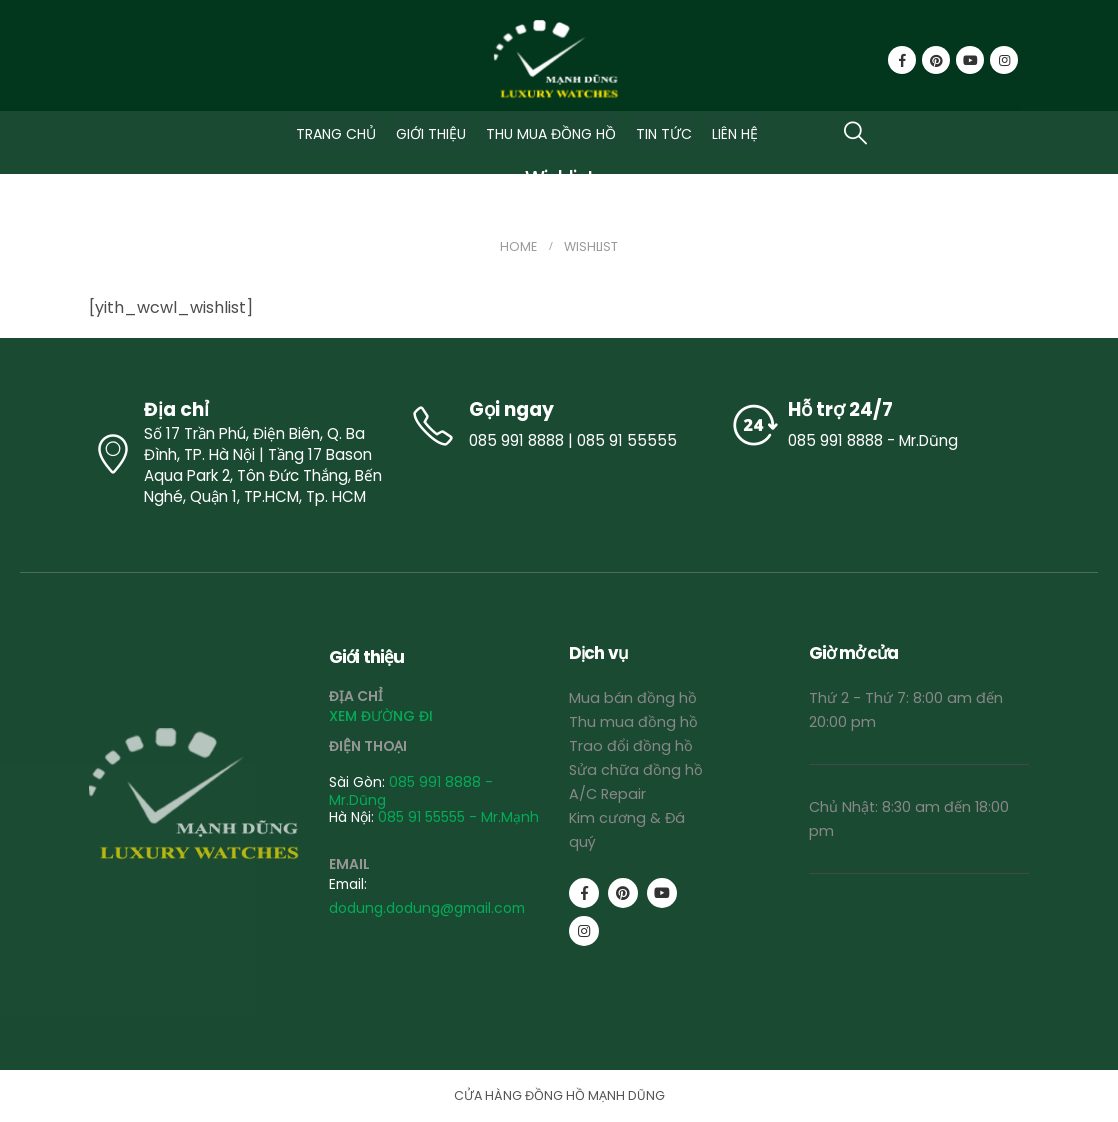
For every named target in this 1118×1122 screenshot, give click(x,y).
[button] (855, 132)
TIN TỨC (664, 134)
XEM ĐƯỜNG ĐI (381, 716)
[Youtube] (970, 60)
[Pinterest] (936, 60)
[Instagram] (1004, 60)
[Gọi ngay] (559, 426)
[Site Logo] (559, 60)
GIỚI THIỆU (431, 134)
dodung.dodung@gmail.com (427, 908)
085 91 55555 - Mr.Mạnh (458, 817)
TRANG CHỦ (336, 134)
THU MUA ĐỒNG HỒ (551, 134)
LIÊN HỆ (735, 134)
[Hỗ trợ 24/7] (879, 426)
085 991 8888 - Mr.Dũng (411, 790)
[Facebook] (902, 60)
